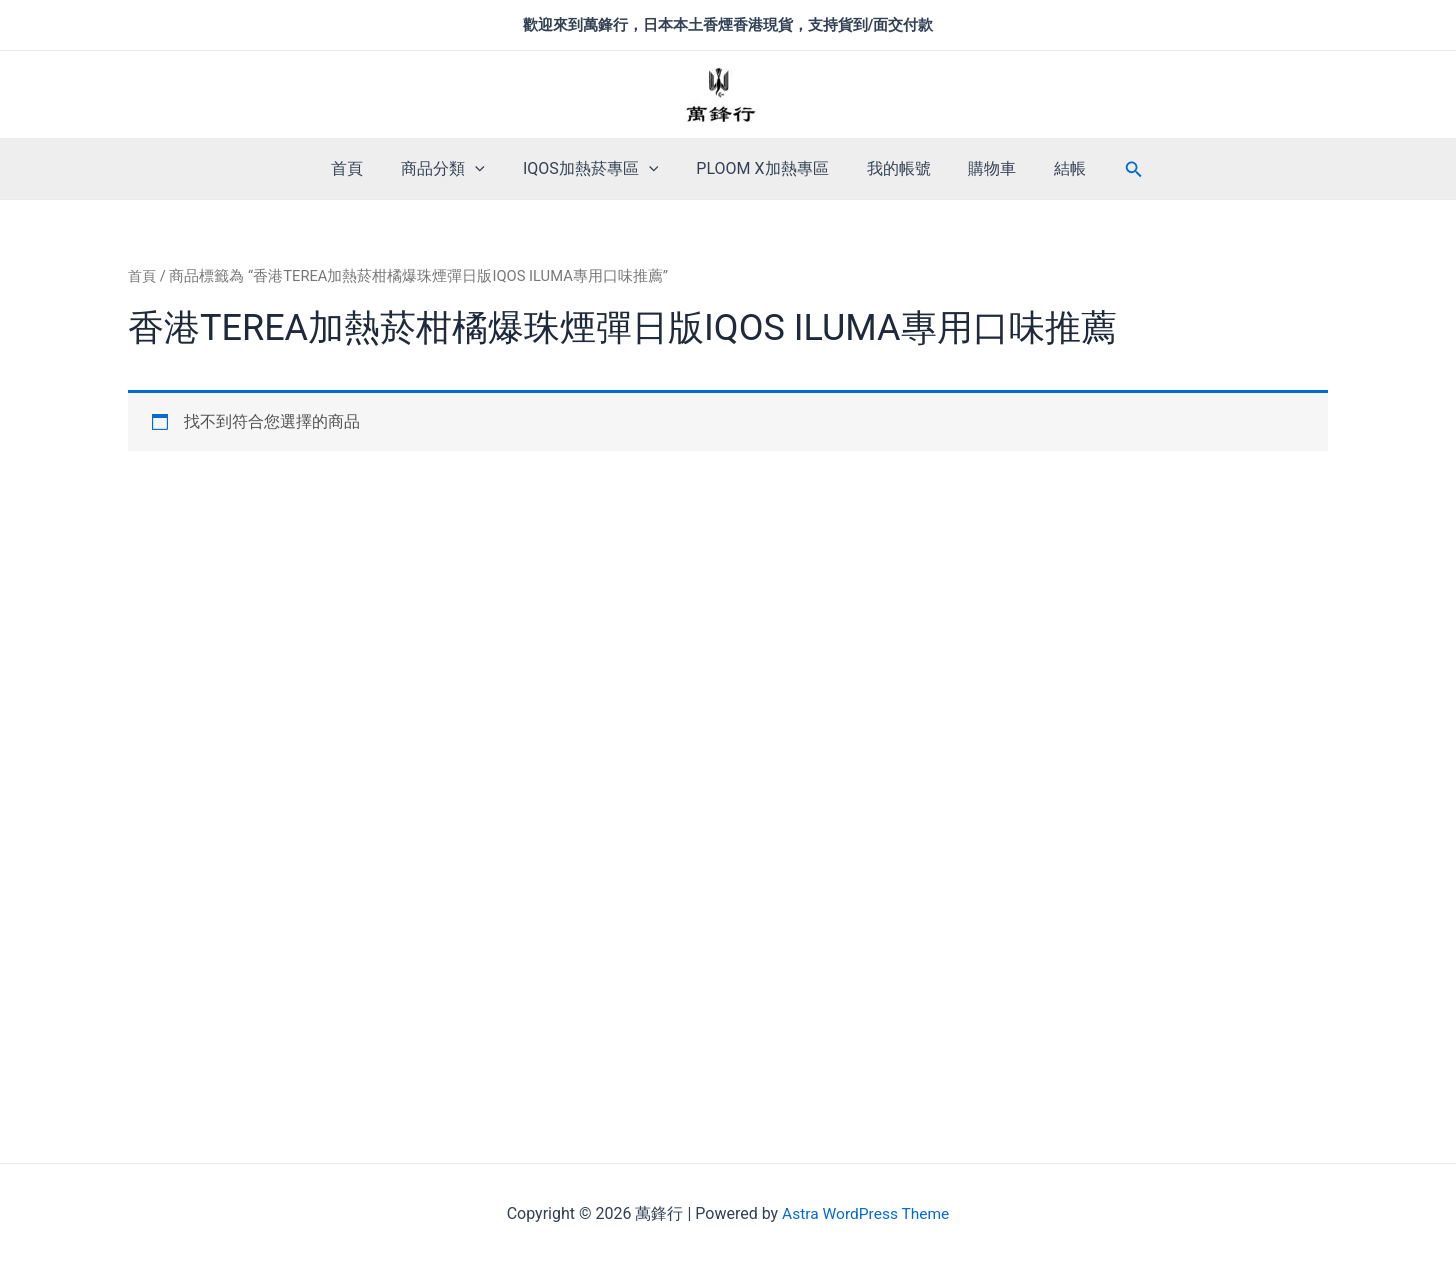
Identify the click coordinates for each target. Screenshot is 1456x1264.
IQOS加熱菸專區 (596, 169)
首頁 (365, 168)
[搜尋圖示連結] (1114, 169)
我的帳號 (893, 168)
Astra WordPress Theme (865, 1213)
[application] (487, 169)
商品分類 (455, 169)
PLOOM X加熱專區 (762, 168)
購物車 (981, 168)
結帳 (1053, 168)
